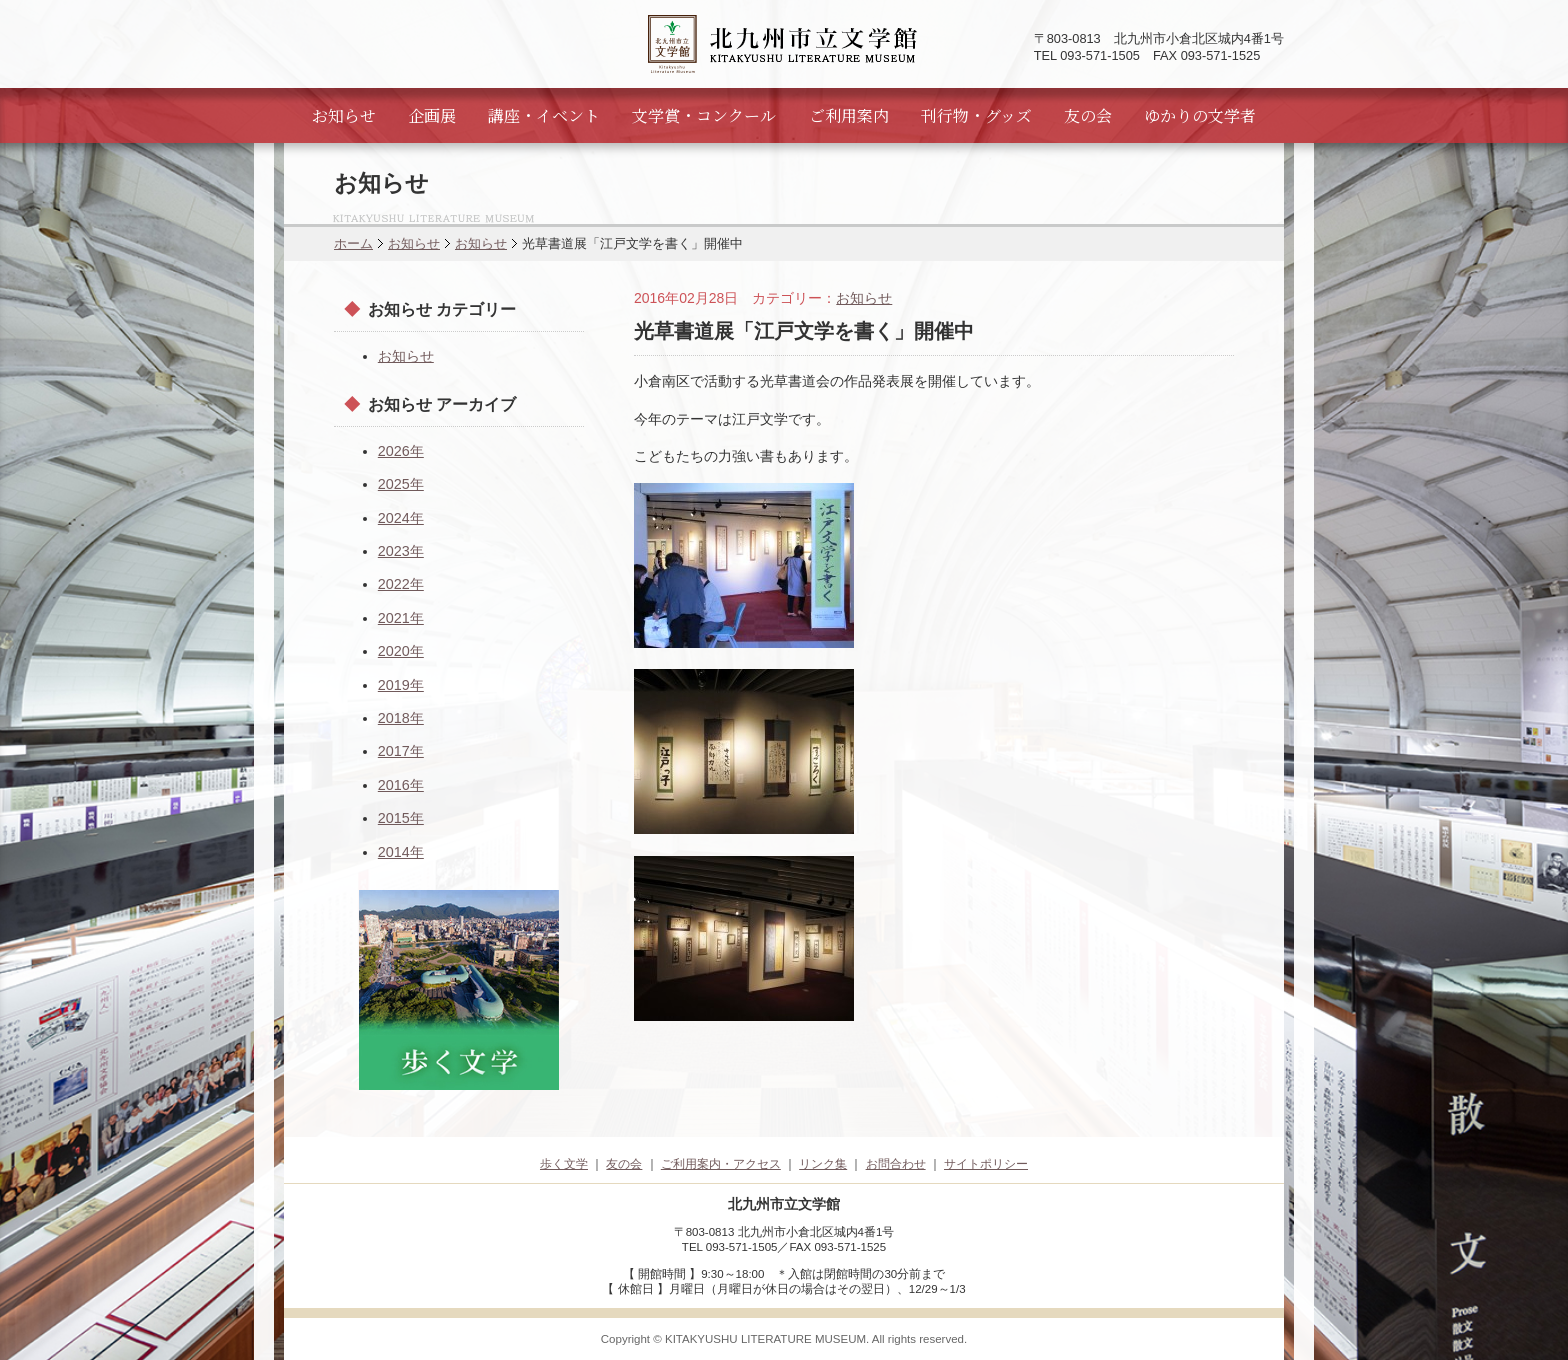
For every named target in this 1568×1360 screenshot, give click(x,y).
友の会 (1088, 115)
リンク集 (823, 1164)
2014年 (401, 852)
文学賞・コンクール (704, 115)
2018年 (401, 718)
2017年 (401, 751)
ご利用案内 (849, 115)
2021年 (401, 618)
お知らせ (344, 115)
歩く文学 (564, 1164)
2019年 (401, 685)
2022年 (401, 584)
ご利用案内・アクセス (721, 1164)
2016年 (401, 785)
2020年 (401, 651)
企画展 (432, 115)
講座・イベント (544, 115)
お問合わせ (896, 1164)
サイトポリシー (986, 1164)
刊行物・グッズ (976, 115)
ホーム (353, 243)
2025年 (401, 484)
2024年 (401, 518)
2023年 (401, 551)
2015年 (401, 818)
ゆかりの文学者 (1200, 115)
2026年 (401, 451)
